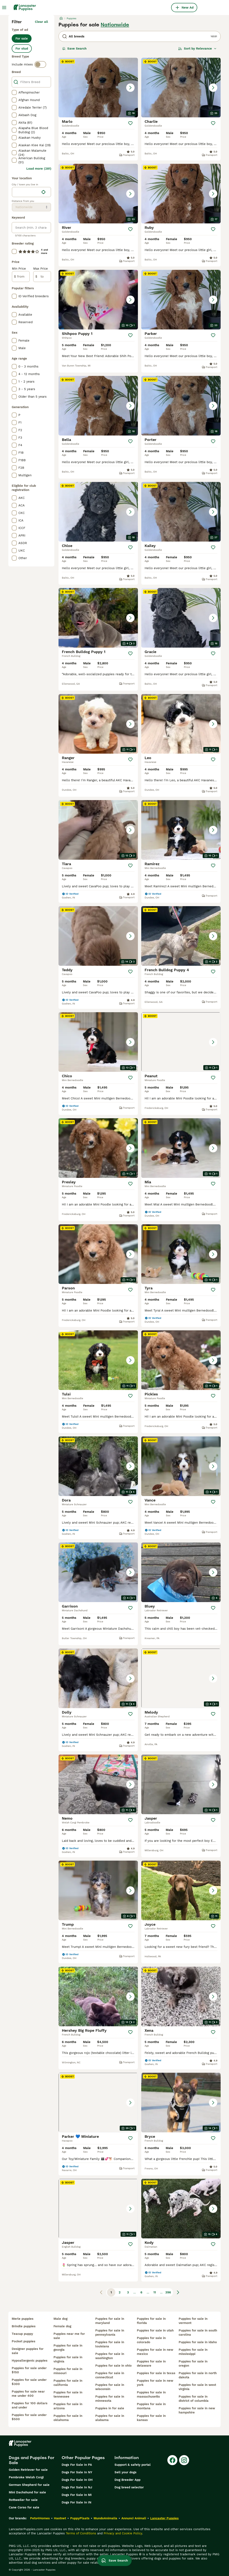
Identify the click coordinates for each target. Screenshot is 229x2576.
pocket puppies (23, 2341)
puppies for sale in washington (109, 2356)
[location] (31, 192)
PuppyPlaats (79, 2518)
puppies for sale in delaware (151, 2363)
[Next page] (178, 2292)
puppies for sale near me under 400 (28, 2394)
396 (168, 2292)
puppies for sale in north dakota (198, 2375)
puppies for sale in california (67, 2383)
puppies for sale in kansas (151, 2418)
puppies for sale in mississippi (193, 2352)
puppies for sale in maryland (109, 2321)
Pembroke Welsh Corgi (26, 2477)
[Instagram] (184, 2460)
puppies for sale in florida (151, 2321)
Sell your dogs (125, 2472)
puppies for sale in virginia (67, 2359)
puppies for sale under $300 (29, 2382)
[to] (42, 276)
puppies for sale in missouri (67, 2371)
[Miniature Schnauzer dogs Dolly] (98, 1678)
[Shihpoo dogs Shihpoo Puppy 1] (98, 299)
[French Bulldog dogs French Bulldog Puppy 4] (181, 936)
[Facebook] (172, 2460)
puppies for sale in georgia (67, 2348)
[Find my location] (43, 192)
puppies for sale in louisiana (109, 2344)
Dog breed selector (129, 2487)
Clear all (41, 22)
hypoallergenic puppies (29, 2360)
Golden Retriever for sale (28, 2470)
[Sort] (197, 48)
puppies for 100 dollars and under (29, 2405)
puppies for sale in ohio (113, 2365)
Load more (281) (38, 168)
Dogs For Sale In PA (77, 2465)
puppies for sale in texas (156, 2373)
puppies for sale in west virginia (197, 2387)
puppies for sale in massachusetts (151, 2394)
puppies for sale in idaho (198, 2342)
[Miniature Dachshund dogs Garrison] (98, 1572)
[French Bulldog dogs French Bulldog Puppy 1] (98, 618)
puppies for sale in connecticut (109, 2375)
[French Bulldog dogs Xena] (181, 1996)
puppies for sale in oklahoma (67, 2418)
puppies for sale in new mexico (155, 2352)
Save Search (74, 48)
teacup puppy (22, 2334)
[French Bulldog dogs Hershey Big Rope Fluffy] (98, 1996)
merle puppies (22, 2319)
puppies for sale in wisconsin (109, 2387)
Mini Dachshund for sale (27, 2492)
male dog (60, 2319)
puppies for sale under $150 (29, 2370)
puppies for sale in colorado (151, 2340)
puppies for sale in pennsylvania (109, 2332)
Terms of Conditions (81, 2533)
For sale (21, 38)
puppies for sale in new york (155, 2383)
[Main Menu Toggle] (4, 7)
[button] (98, 87)
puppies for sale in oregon (193, 2363)
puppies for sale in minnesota (109, 2399)
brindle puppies (24, 2326)
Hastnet (60, 2518)
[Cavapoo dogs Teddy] (98, 936)
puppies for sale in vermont (193, 2321)
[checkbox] (14, 92)
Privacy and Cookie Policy (123, 2533)
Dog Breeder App (127, 2480)
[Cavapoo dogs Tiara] (98, 830)
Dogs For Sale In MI (77, 2495)
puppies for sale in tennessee (67, 2394)
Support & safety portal (132, 2465)
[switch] (40, 64)
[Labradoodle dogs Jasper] (181, 1784)
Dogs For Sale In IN (76, 2502)
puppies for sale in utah (155, 2330)
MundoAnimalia (105, 2518)
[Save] (130, 123)
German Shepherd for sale (29, 2485)
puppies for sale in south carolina (198, 2332)
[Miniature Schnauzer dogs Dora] (98, 1466)
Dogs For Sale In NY (77, 2472)
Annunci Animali (133, 2518)
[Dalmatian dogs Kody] (181, 2208)
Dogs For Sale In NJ (77, 2487)
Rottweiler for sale (23, 2500)
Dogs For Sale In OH (77, 2480)
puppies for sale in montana (151, 2406)
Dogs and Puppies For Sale (31, 2460)
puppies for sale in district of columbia (194, 2399)
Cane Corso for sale (24, 2507)
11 (154, 2292)
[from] (21, 276)
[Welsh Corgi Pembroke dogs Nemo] (98, 1784)
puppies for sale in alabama (109, 2418)
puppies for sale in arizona (67, 2406)
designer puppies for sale (27, 2351)
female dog (62, 2326)
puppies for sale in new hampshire (197, 2410)
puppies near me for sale (69, 2336)
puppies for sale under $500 (29, 2417)
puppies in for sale (109, 2408)
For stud (21, 48)
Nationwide (115, 25)
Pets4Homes (40, 2518)
